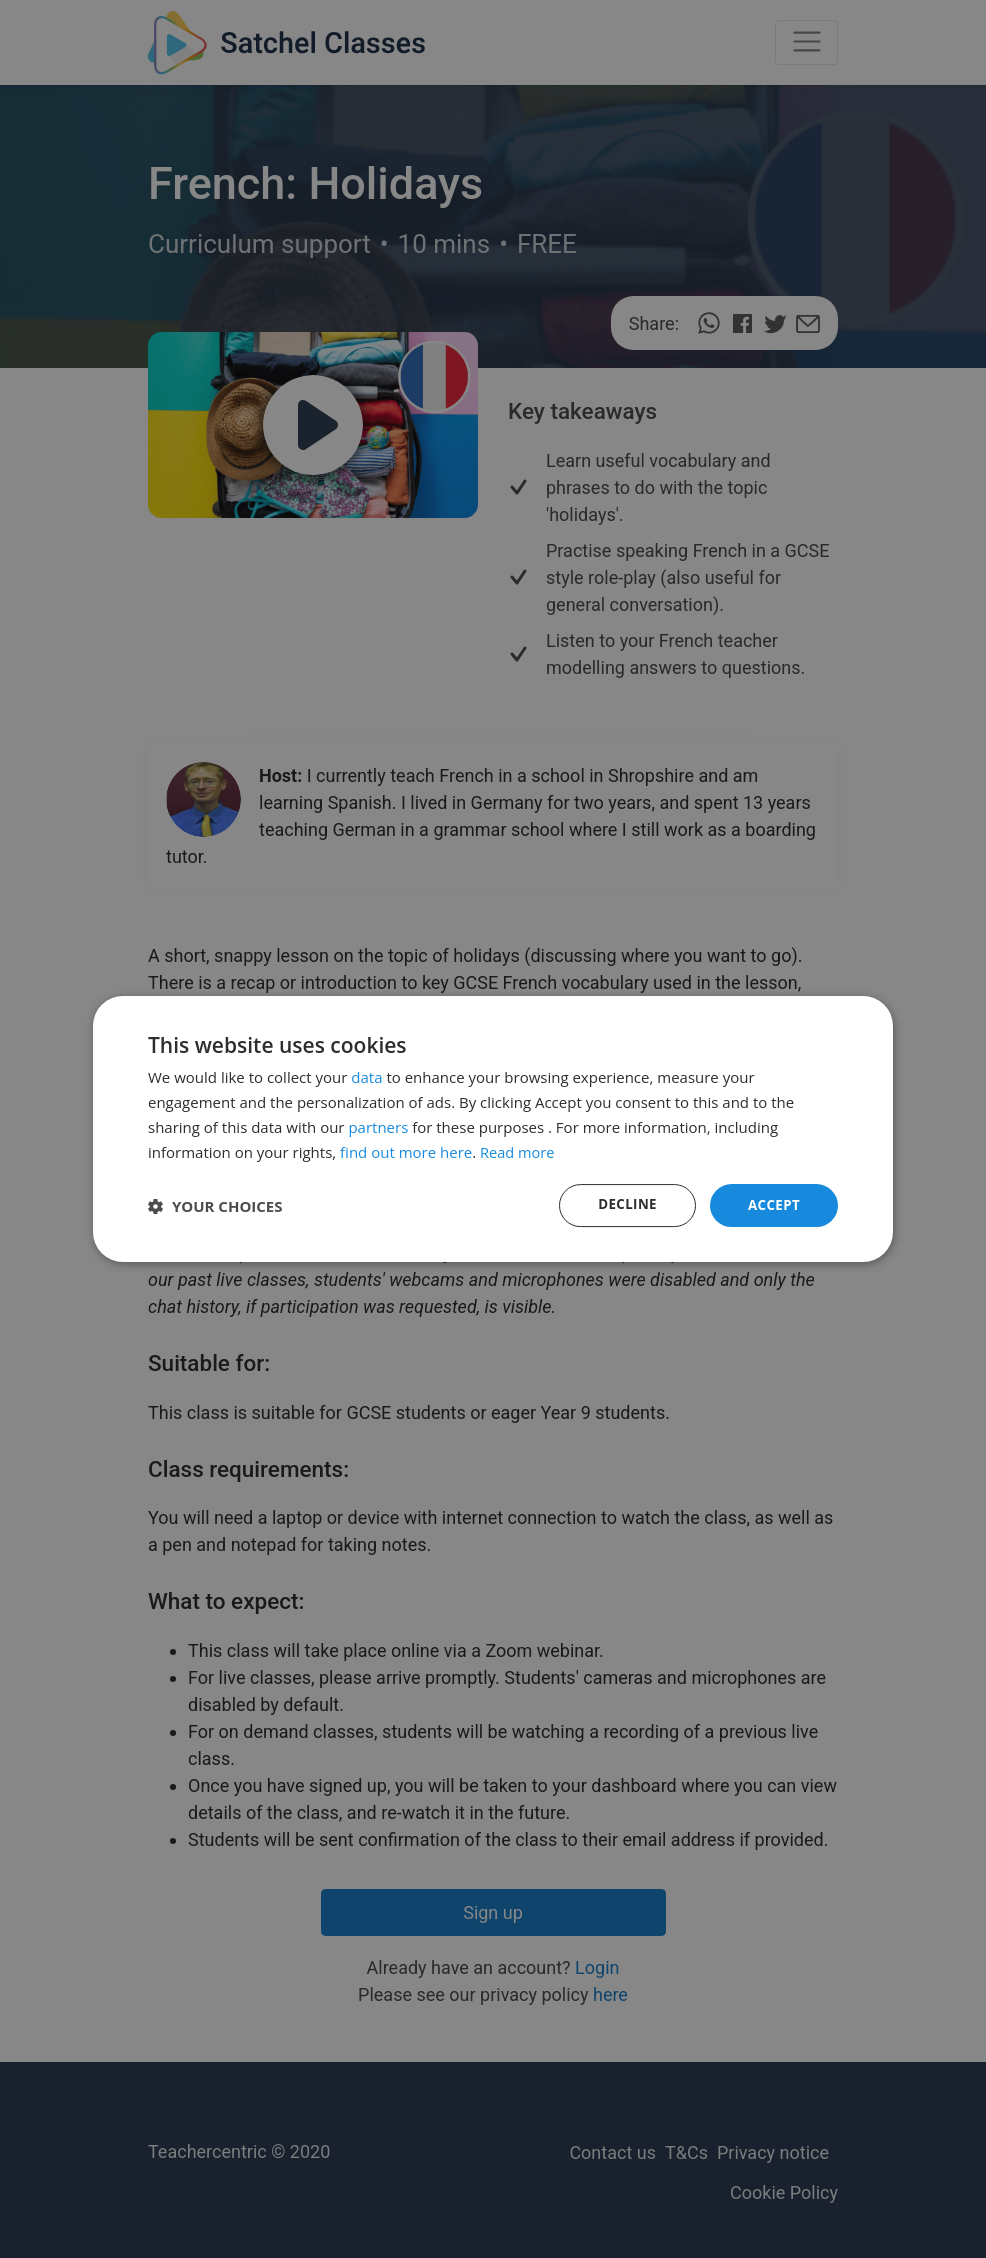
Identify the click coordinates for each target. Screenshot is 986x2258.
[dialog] (493, 1129)
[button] (215, 1206)
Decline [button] (624, 1204)
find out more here (406, 1151)
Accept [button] (772, 1204)
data (366, 1076)
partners (378, 1126)
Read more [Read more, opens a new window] (518, 1151)
